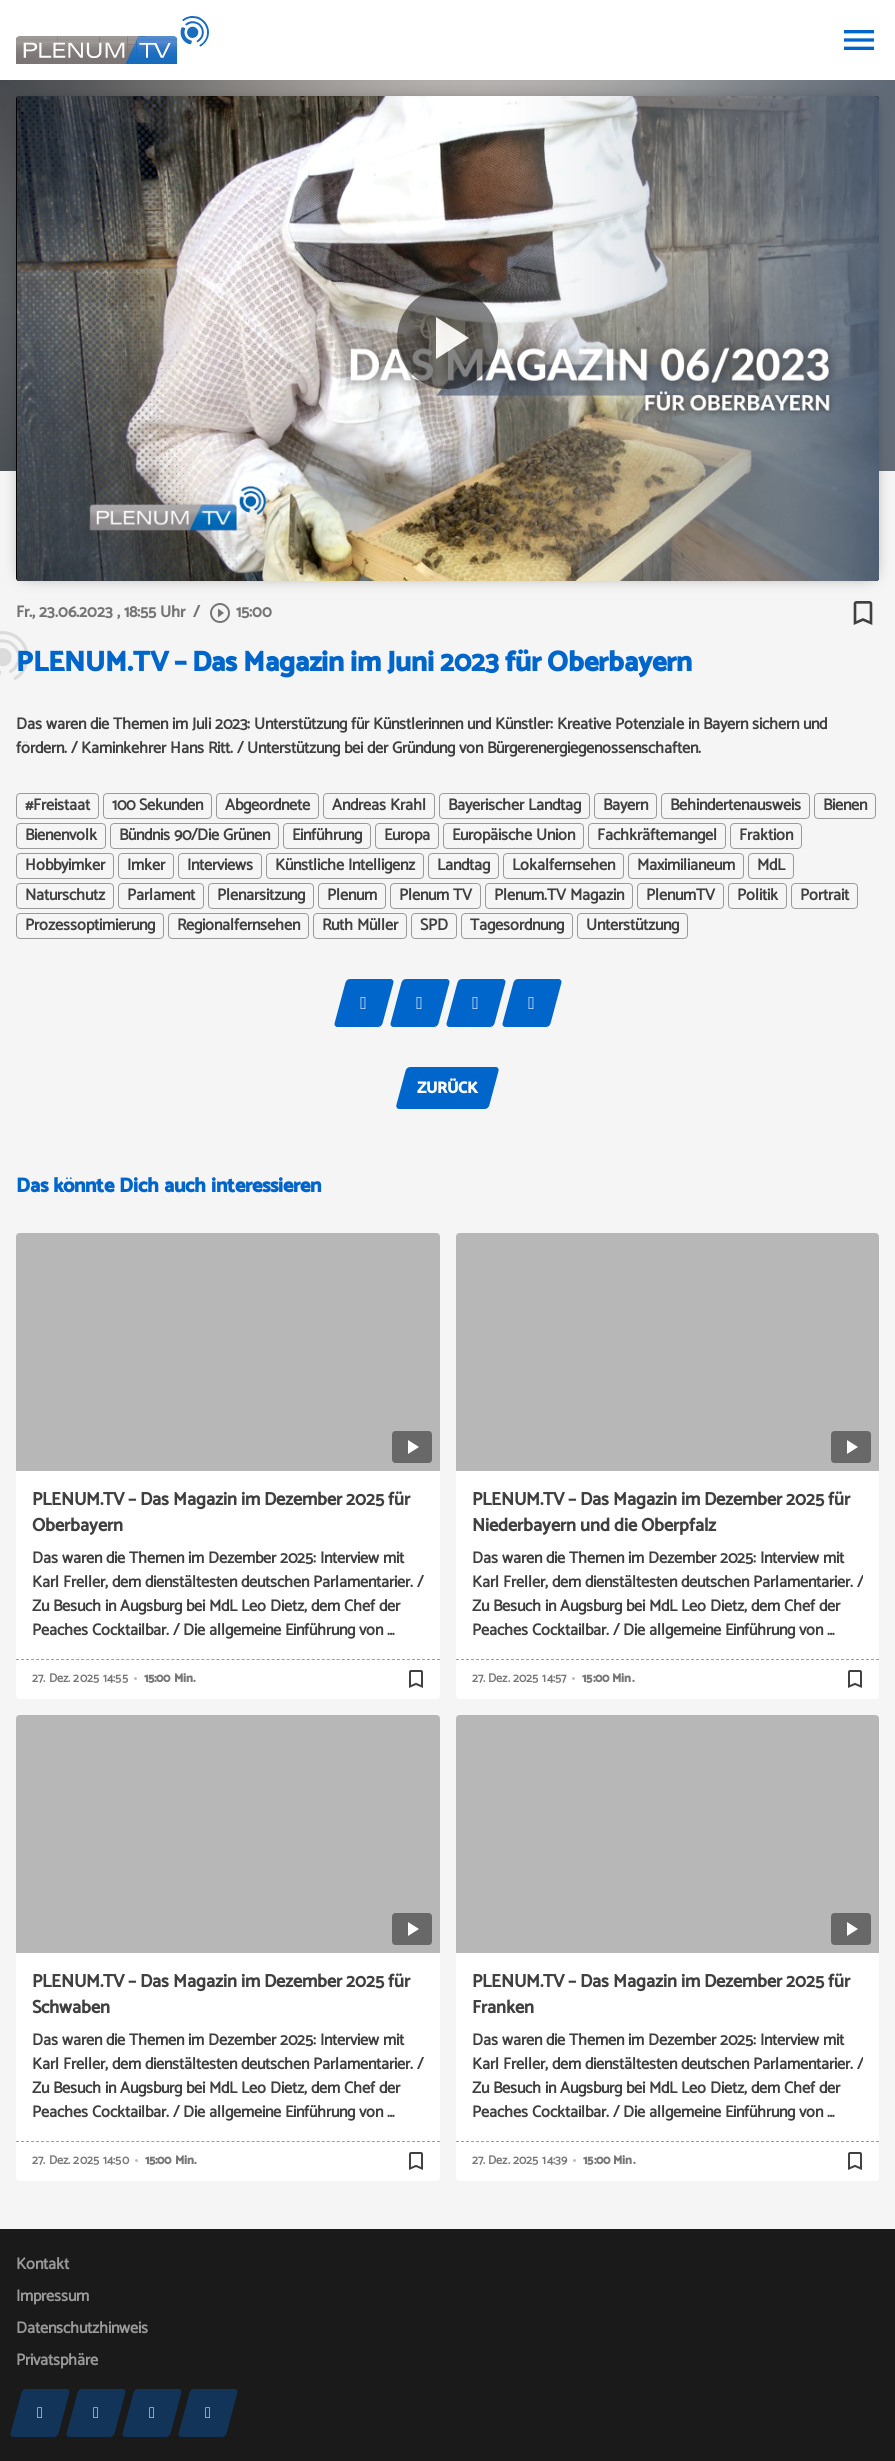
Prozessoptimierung (90, 926)
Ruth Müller (360, 926)
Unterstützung (632, 926)
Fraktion (766, 836)
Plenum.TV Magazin (559, 896)
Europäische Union (513, 836)
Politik (757, 896)
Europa (407, 836)
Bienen (845, 806)
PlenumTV (680, 896)
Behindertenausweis (735, 806)
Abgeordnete (267, 806)
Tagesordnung (517, 926)
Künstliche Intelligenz (345, 866)
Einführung (327, 836)
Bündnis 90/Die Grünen (194, 836)
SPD (434, 926)
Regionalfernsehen (238, 926)
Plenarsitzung (261, 896)
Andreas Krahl (379, 806)
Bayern (625, 806)
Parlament (161, 896)
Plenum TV (435, 896)
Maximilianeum (686, 866)
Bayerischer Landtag (514, 806)
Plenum (352, 896)
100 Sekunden (157, 806)
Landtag (463, 866)
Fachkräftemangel (657, 836)
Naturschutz (65, 896)
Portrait (824, 896)
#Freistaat (57, 806)
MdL (771, 866)
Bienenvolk (61, 836)
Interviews (220, 866)
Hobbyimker (65, 866)
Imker (146, 866)
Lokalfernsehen (563, 866)
